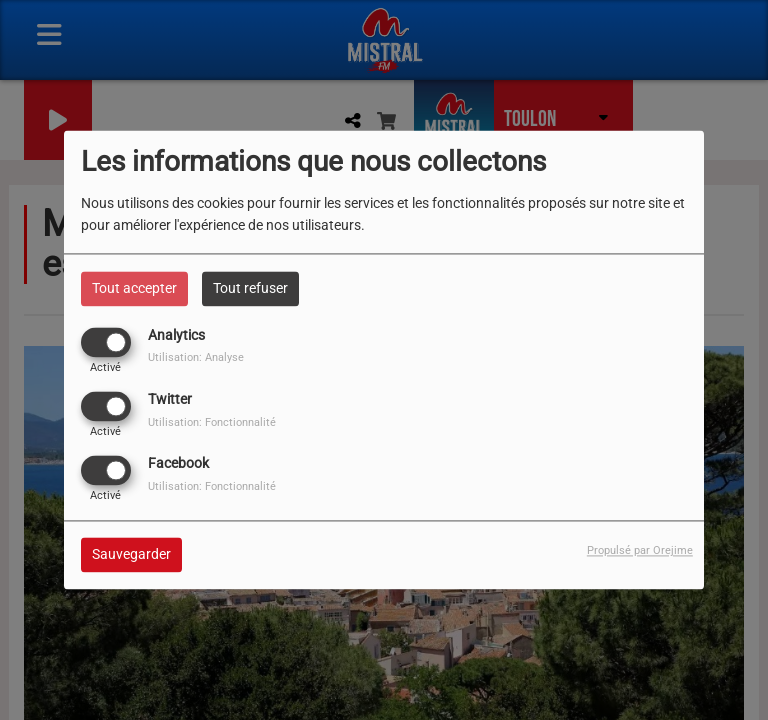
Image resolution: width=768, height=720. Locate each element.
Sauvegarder (131, 555)
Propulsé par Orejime (640, 551)
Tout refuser (250, 288)
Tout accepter (134, 288)
